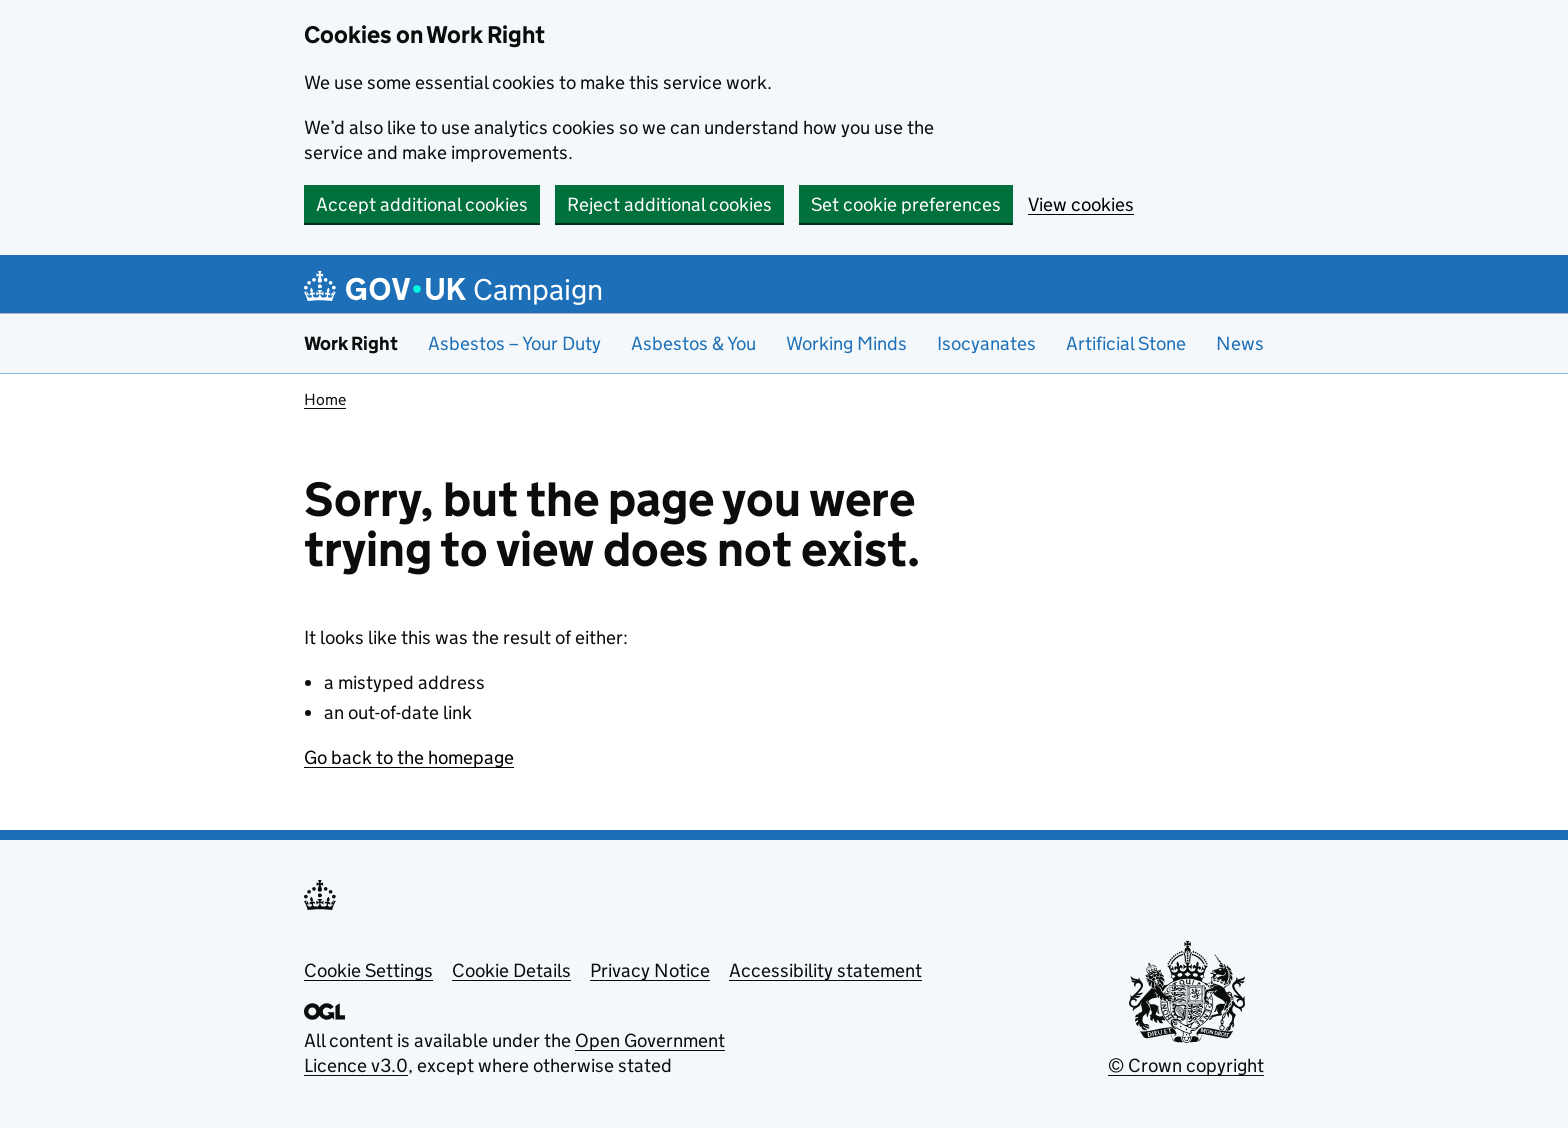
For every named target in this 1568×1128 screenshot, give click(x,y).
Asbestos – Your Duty (514, 343)
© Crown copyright (1186, 1065)
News (1240, 343)
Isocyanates (986, 343)
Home (325, 399)
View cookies (1081, 204)
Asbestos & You (693, 343)
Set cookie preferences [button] (906, 204)
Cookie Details (511, 970)
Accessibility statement (825, 970)
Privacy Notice (650, 970)
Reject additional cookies (669, 204)
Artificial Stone (1126, 343)
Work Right (351, 343)
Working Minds (846, 343)
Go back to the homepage (409, 757)
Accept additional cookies (422, 204)
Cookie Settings (368, 970)
